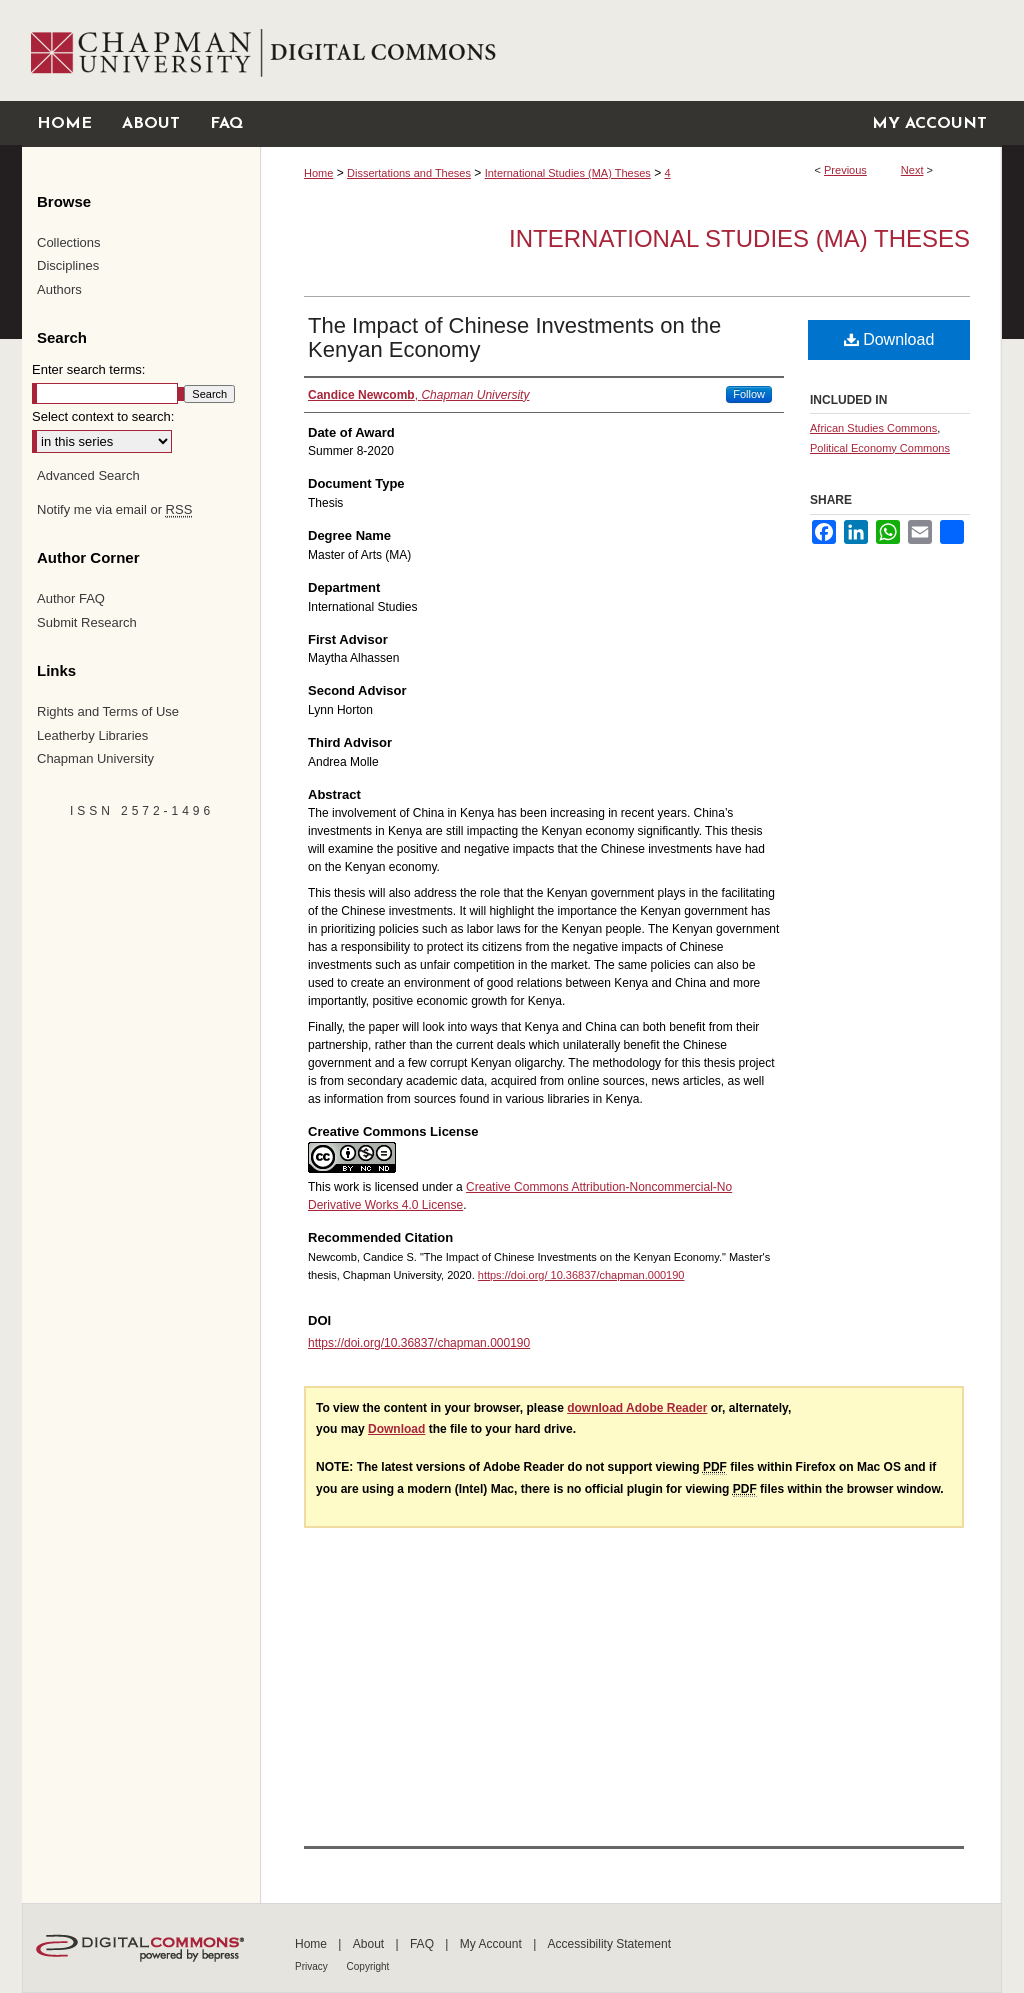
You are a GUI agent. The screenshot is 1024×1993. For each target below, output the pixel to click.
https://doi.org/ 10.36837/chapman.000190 (581, 1275)
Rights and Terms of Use (108, 711)
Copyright (368, 1966)
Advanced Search (88, 475)
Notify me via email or (114, 510)
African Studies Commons (873, 428)
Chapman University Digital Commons (630, 50)
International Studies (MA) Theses (568, 173)
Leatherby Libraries (92, 735)
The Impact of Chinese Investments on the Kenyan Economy (514, 337)
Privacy (313, 1966)
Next (912, 170)
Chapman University (95, 758)
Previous (845, 170)
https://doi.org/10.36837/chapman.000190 (419, 1343)
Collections (69, 242)
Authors (59, 289)
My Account (492, 1944)
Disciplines (68, 265)
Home (318, 173)
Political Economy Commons (880, 448)
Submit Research (87, 622)
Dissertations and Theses (409, 173)
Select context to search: (103, 416)
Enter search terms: (88, 369)
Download (889, 339)
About (370, 1944)
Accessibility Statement (609, 1944)
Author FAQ (71, 598)
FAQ (423, 1944)
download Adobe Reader (637, 1408)
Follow (749, 394)
